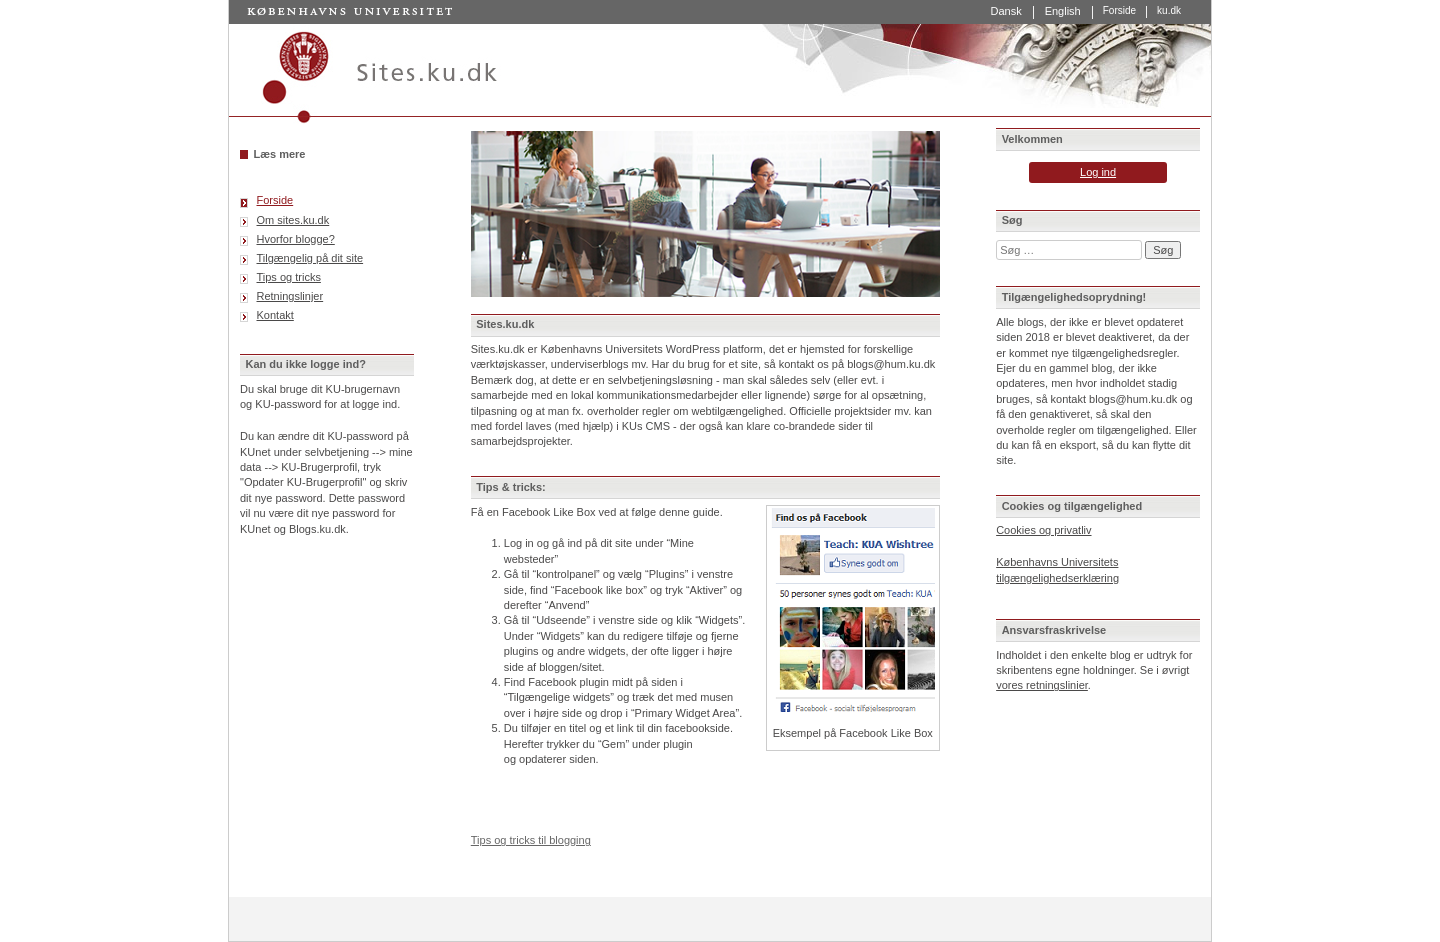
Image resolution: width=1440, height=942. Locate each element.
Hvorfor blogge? (296, 239)
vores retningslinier (1042, 685)
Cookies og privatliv (1043, 530)
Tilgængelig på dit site (310, 258)
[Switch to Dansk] (1006, 12)
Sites (720, 74)
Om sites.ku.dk (293, 220)
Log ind (1098, 172)
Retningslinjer (290, 296)
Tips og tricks (289, 277)
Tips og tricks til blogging (531, 840)
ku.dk (1169, 11)
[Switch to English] (1063, 12)
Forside (1119, 11)
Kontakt (275, 315)
